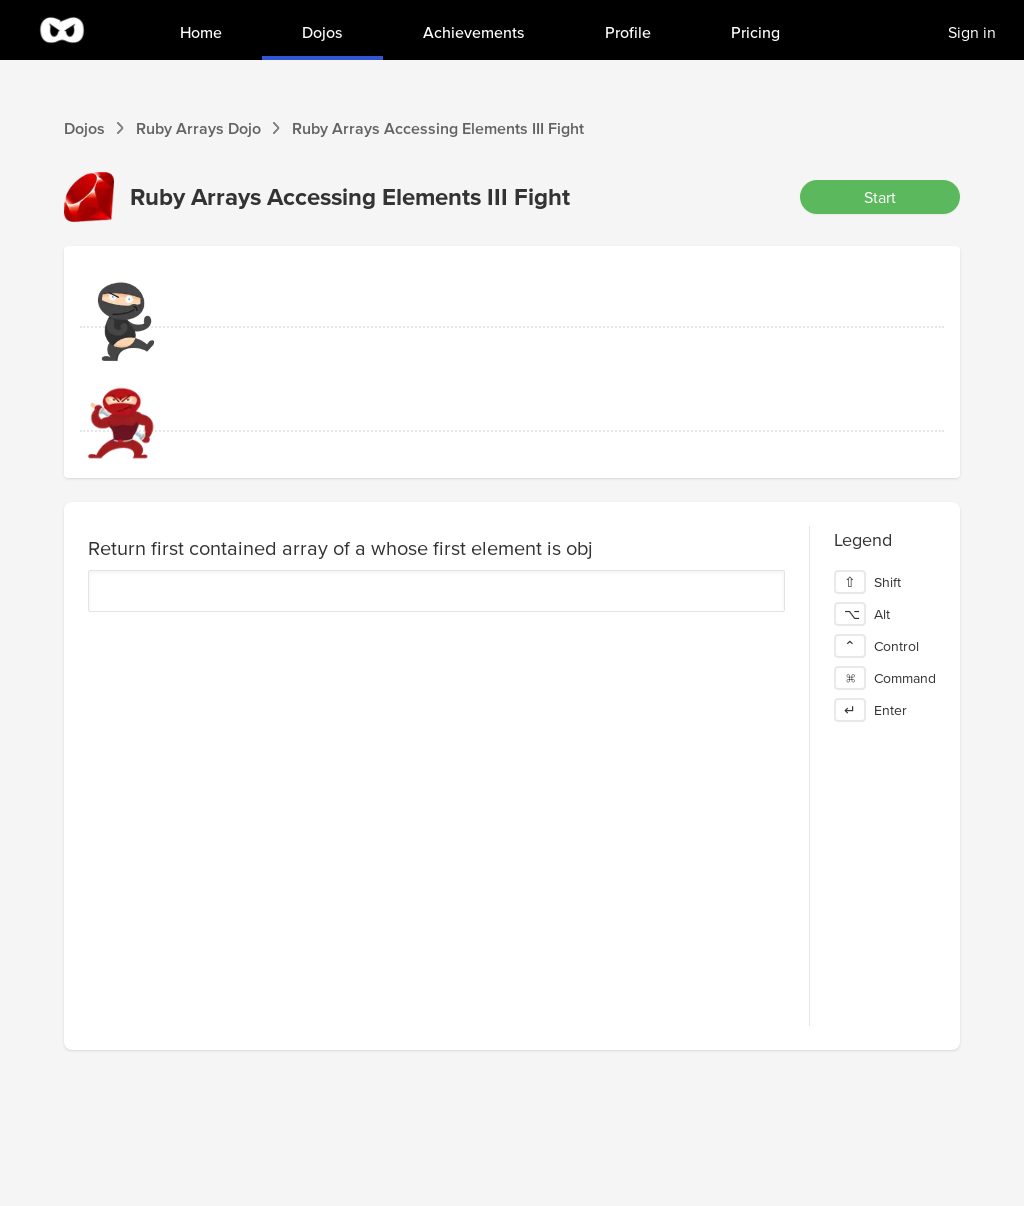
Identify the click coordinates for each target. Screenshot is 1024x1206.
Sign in (972, 32)
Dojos (84, 128)
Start (880, 197)
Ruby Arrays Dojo (198, 128)
